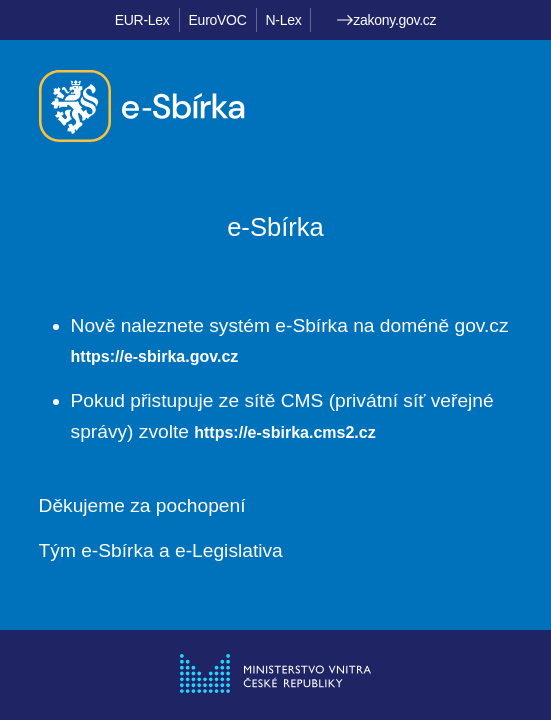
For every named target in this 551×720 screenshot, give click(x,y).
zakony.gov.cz (386, 20)
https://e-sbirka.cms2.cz (284, 432)
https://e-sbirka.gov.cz (155, 356)
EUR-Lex (142, 20)
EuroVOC (218, 20)
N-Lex (284, 20)
